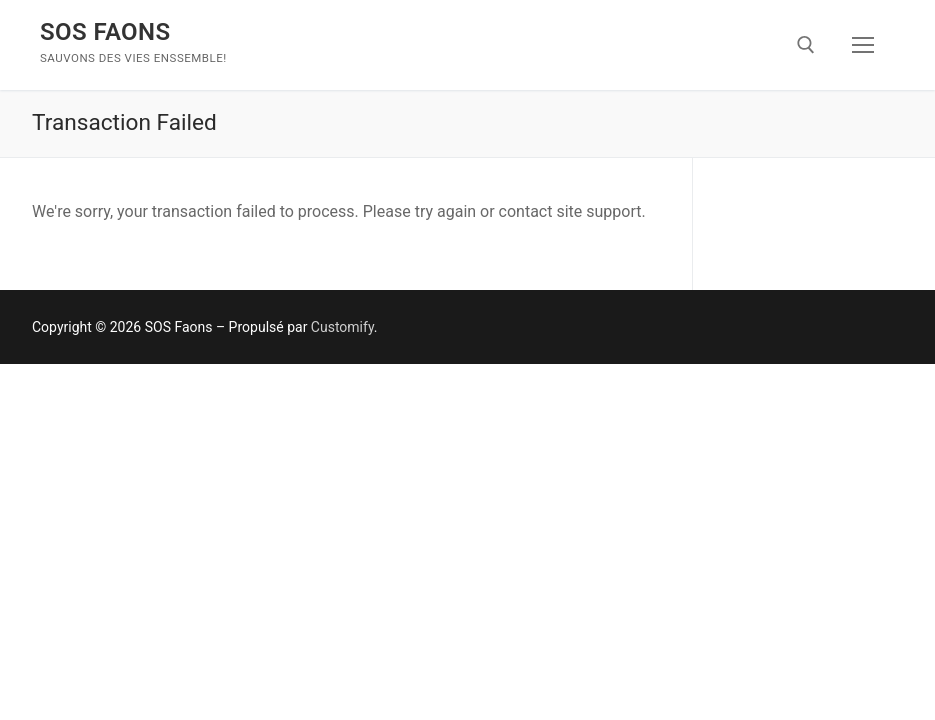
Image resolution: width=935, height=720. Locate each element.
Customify (342, 327)
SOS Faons (105, 32)
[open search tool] (806, 45)
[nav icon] (863, 45)
